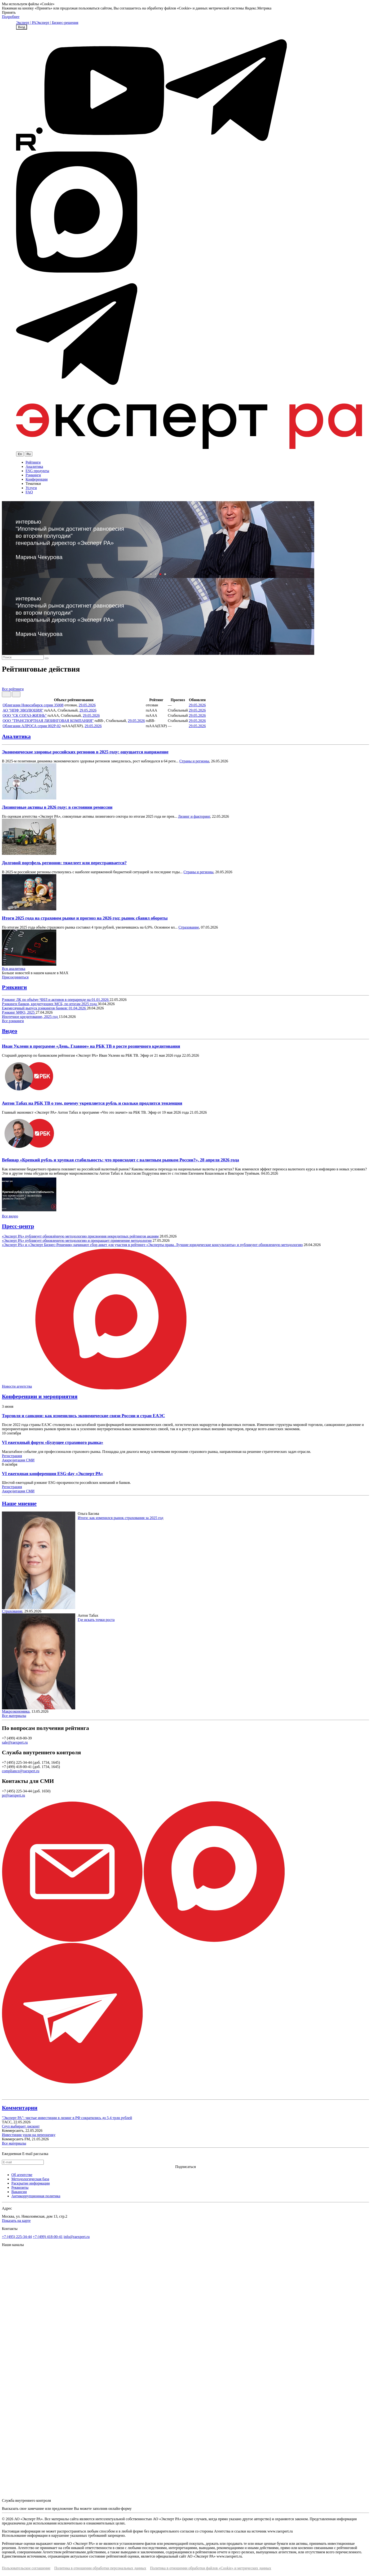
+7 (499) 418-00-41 (47, 2237)
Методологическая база (30, 2179)
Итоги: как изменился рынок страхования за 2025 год (120, 1518)
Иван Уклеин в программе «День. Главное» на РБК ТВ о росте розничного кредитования (91, 1046)
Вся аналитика (13, 969)
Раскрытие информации (30, 2183)
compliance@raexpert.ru (20, 1771)
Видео (9, 1031)
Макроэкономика (16, 1711)
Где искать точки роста (96, 1620)
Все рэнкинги (13, 1021)
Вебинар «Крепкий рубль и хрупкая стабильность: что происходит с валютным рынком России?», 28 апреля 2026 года (120, 1159)
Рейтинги (33, 462)
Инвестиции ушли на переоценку (29, 2135)
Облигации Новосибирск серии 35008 (33, 705)
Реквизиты (19, 2187)
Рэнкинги (33, 475)
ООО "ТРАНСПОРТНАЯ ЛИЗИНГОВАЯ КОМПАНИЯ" (48, 721)
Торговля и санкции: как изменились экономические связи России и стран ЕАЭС (83, 1415)
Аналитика (34, 467)
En (20, 454)
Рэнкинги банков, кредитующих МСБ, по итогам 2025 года (50, 1004)
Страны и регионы (194, 761)
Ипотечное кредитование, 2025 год (30, 1017)
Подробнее (10, 17)
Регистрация (12, 1456)
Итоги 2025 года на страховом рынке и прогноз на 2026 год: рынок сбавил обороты (85, 918)
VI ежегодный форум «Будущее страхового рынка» (52, 1442)
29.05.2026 (87, 705)
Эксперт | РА (26, 23)
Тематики (33, 484)
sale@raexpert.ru (15, 1742)
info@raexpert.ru (77, 2237)
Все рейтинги (13, 689)
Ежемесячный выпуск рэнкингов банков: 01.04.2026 (44, 1008)
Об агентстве (21, 2175)
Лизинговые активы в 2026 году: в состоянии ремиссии (57, 807)
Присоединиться (15, 977)
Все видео (10, 1216)
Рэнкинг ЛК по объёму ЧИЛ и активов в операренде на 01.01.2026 (56, 1000)
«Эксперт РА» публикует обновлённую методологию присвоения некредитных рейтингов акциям (80, 1236)
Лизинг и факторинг (194, 816)
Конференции (37, 479)
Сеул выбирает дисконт (21, 2126)
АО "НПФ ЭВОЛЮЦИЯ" (23, 710)
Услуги (31, 488)
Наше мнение (19, 1503)
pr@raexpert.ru (13, 1795)
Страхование (188, 927)
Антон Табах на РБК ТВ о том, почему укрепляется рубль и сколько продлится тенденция (92, 1103)
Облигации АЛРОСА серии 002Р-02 (32, 726)
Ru (28, 454)
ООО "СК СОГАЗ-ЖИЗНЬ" (25, 715)
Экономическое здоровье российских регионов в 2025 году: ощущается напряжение (85, 751)
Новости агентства (17, 1386)
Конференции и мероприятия (39, 1396)
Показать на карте (16, 2221)
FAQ (29, 492)
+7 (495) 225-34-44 (17, 2237)
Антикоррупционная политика (35, 2196)
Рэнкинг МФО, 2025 (19, 1012)
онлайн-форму (120, 2508)
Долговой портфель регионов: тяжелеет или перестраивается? (64, 862)
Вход (21, 27)
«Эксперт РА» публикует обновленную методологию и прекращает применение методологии (77, 1240)
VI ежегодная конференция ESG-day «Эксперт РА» (52, 1473)
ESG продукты (37, 471)
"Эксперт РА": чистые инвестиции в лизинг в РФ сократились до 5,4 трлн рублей (67, 2118)
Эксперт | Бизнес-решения (57, 23)
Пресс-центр (18, 1226)
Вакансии (19, 2192)
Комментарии (19, 2108)
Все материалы (14, 1716)
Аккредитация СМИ (18, 1460)
